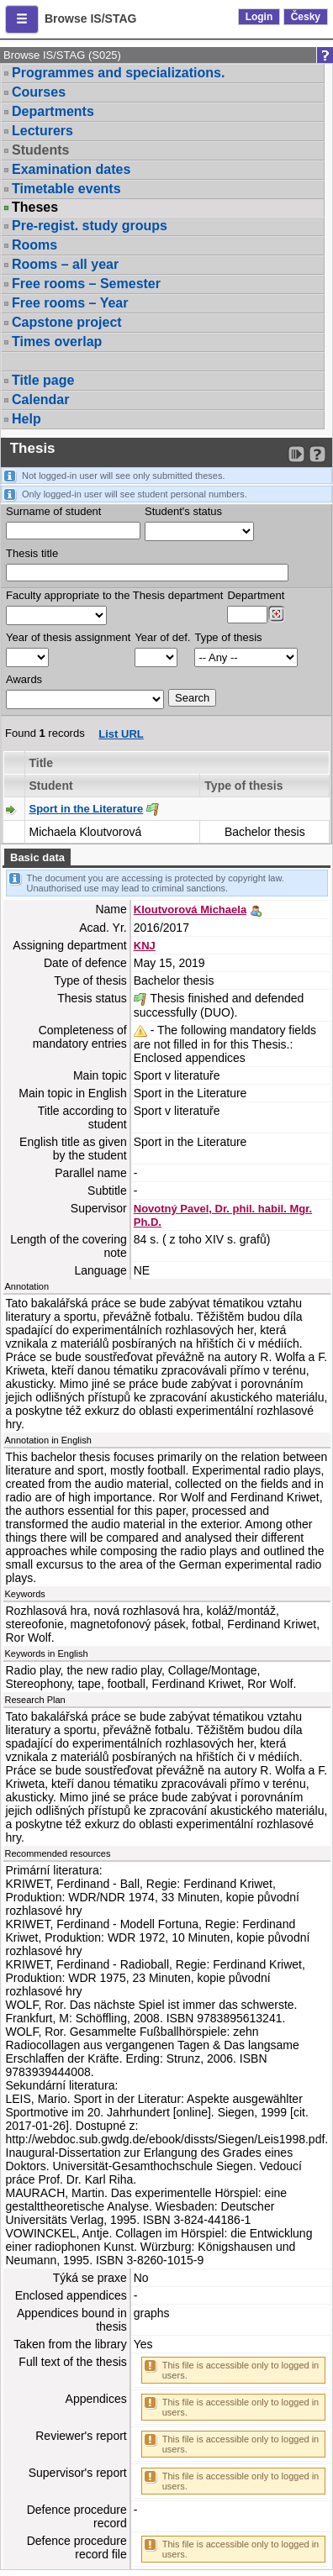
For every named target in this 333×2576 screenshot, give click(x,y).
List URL (120, 734)
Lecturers (42, 131)
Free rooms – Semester (86, 283)
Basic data (37, 857)
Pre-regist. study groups (89, 225)
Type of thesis (228, 637)
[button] (22, 19)
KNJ (145, 945)
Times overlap (57, 341)
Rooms (34, 245)
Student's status (183, 511)
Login (259, 17)
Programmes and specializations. (118, 73)
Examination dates (71, 169)
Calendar (40, 399)
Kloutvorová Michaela (190, 909)
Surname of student (53, 511)
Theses (35, 207)
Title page (43, 380)
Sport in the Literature (86, 808)
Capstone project (67, 322)
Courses (39, 92)
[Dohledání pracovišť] (276, 614)
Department (255, 595)
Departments (53, 111)
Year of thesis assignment (68, 637)
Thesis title (32, 553)
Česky (305, 17)
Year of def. (162, 637)
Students (40, 150)
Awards (24, 679)
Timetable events (66, 188)
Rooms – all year (65, 264)
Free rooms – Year (70, 303)
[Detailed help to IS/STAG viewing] (317, 454)
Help (26, 419)
